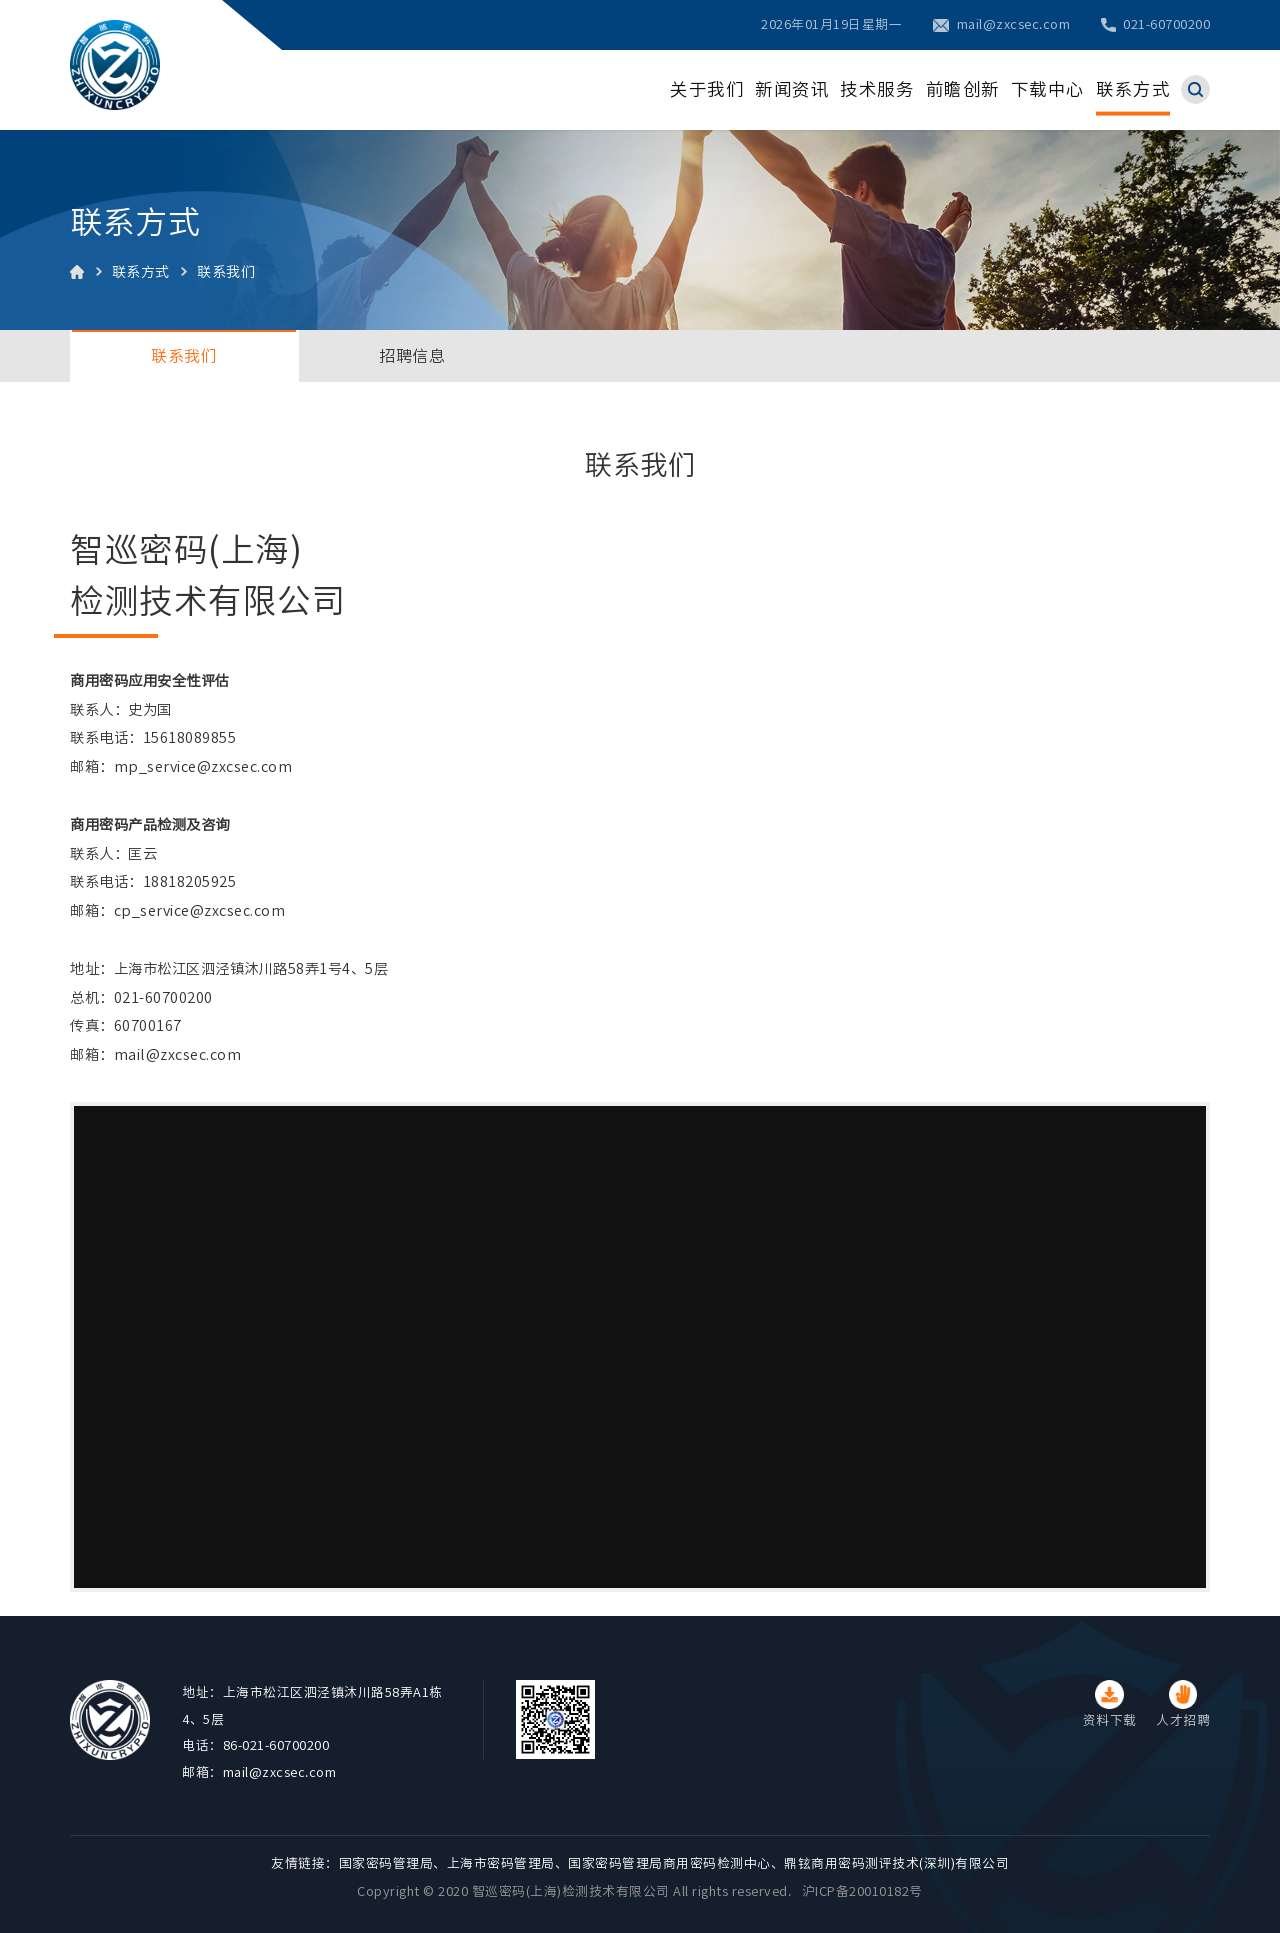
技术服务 (877, 89)
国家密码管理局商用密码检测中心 (669, 1863)
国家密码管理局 (386, 1863)
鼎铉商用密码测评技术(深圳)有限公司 (896, 1863)
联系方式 (1133, 89)
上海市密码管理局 (501, 1863)
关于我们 (707, 89)
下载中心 (1048, 89)
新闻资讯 (792, 89)
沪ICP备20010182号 (862, 1891)
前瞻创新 (963, 89)
